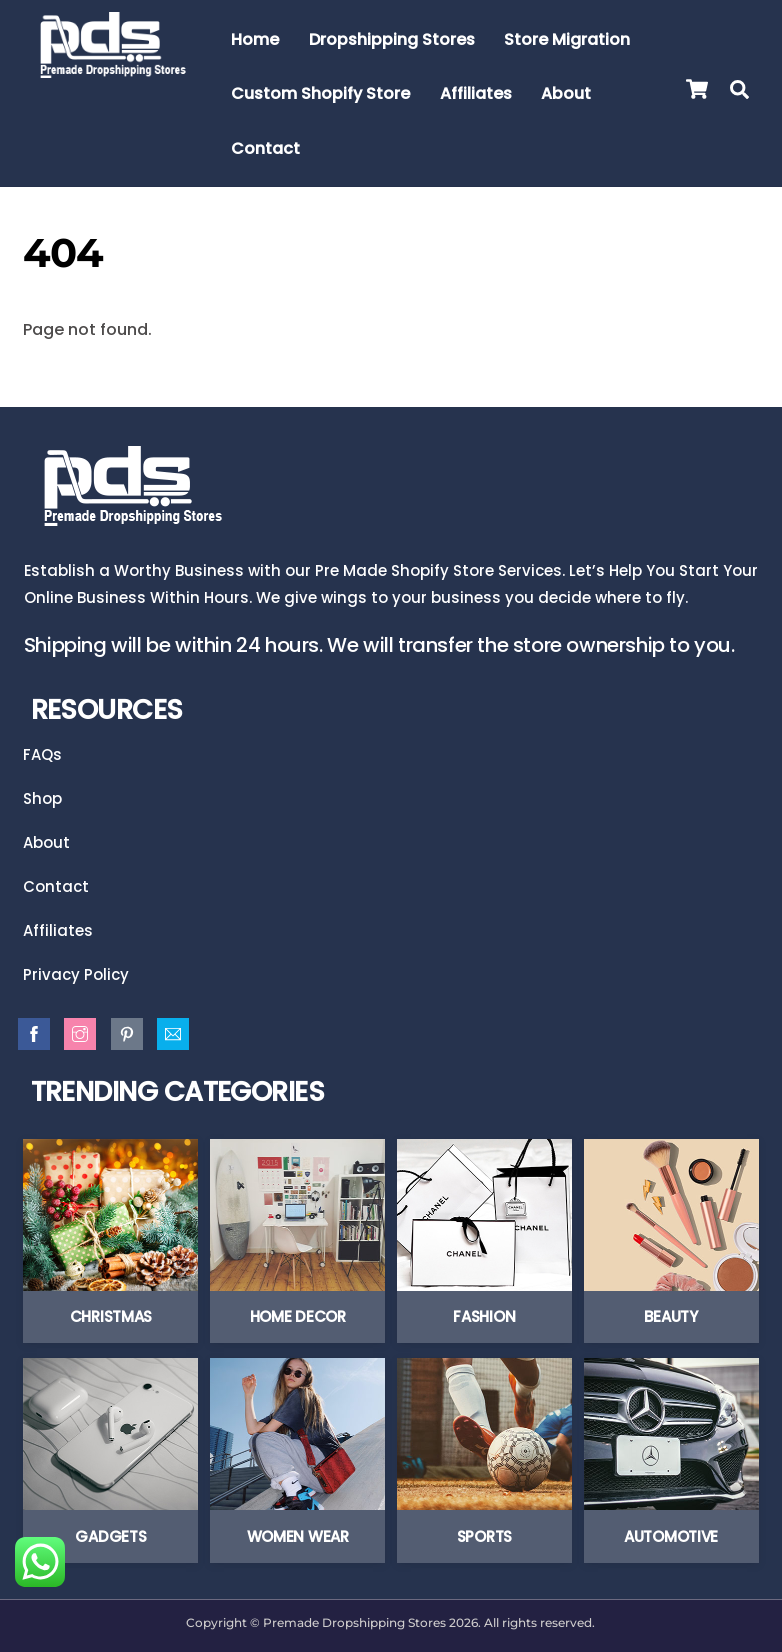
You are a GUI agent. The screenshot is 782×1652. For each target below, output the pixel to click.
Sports (484, 1536)
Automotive (671, 1536)
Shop (42, 797)
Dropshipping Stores (392, 39)
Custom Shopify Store (320, 93)
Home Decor (298, 1317)
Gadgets (110, 1536)
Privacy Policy (76, 975)
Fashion (484, 1317)
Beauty (670, 1317)
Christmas (111, 1317)
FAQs (42, 753)
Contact (265, 148)
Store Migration (567, 39)
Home (255, 39)
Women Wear (298, 1536)
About (566, 93)
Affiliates (476, 93)
